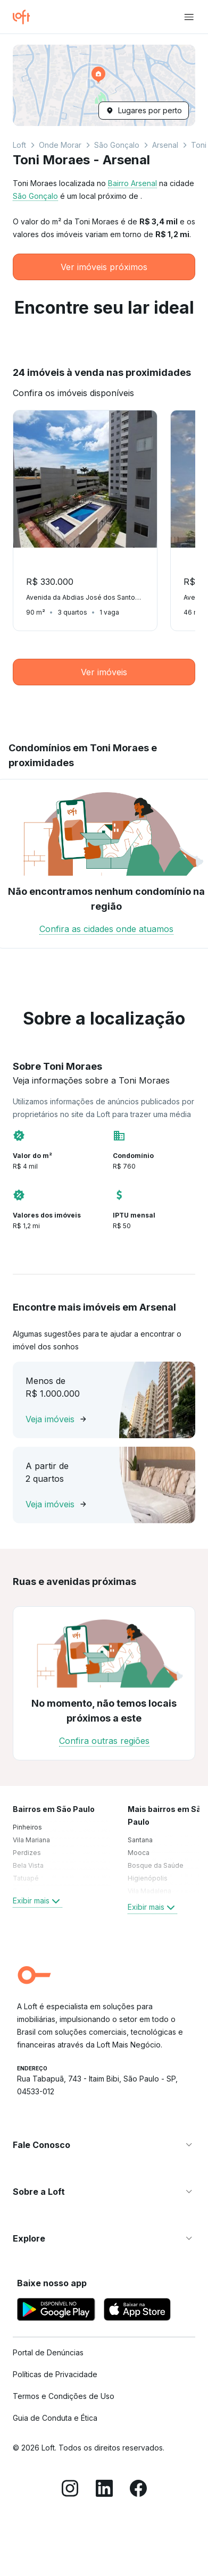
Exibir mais (37, 1900)
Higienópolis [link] (148, 1878)
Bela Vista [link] (28, 1865)
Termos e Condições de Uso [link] (63, 2396)
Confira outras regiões (104, 1740)
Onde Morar (60, 144)
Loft (19, 144)
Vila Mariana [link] (31, 1840)
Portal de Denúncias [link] (48, 2352)
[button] (104, 85)
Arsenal (165, 144)
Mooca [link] (138, 1853)
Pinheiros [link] (27, 1827)
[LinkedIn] (104, 2490)
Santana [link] (140, 1840)
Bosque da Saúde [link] (156, 1865)
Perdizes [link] (27, 1853)
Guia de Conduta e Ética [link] (55, 2417)
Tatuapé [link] (26, 1878)
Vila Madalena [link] (149, 1891)
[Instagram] (70, 2490)
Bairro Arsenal (132, 183)
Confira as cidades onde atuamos (106, 929)
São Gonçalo (116, 144)
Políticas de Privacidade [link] (55, 2374)
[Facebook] (138, 2490)
